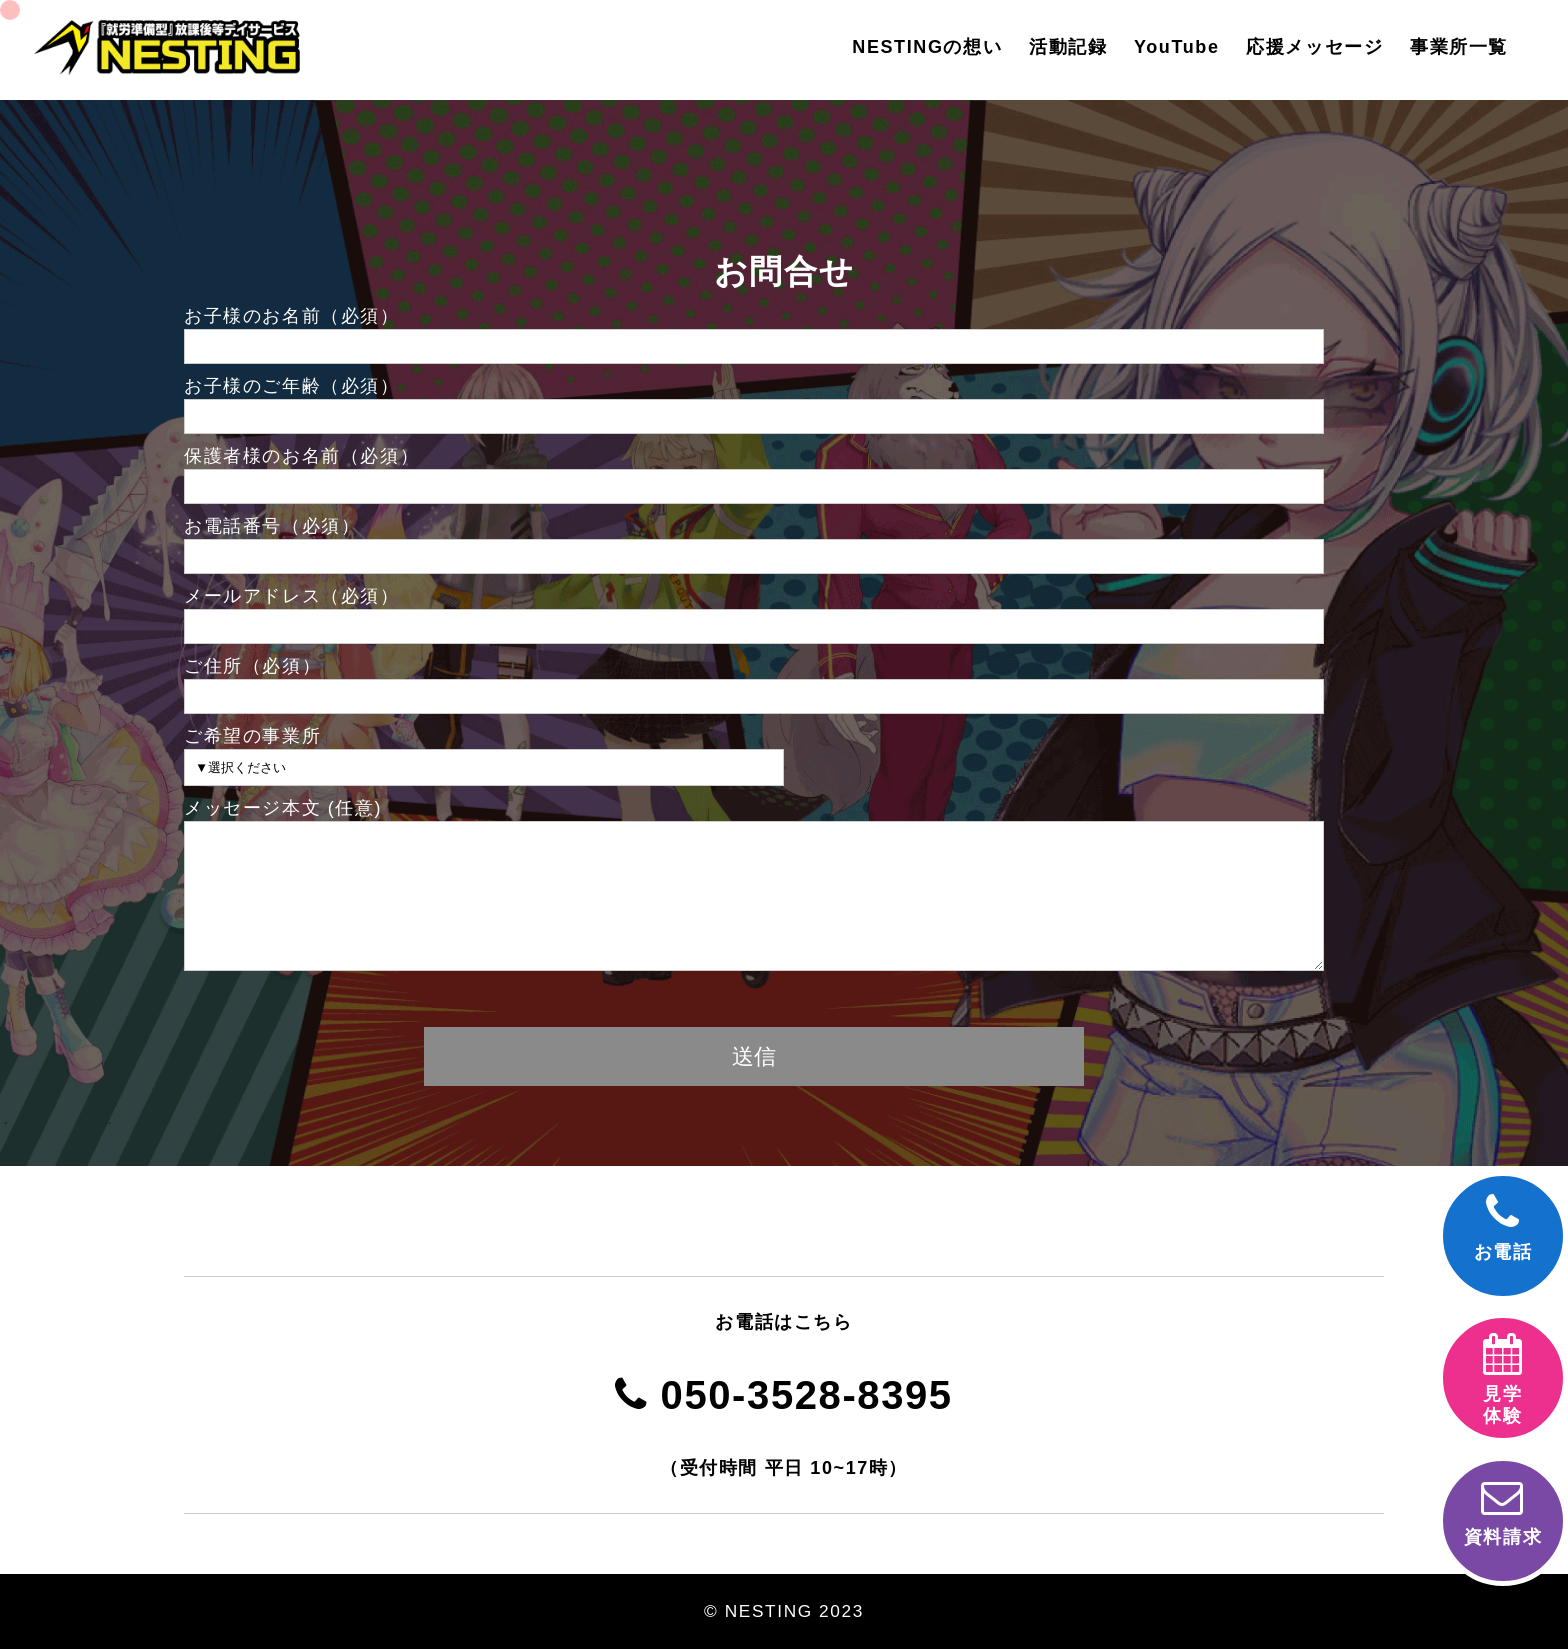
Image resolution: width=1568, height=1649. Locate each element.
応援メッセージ (1314, 47)
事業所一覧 (1459, 47)
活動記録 (1068, 47)
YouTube (1177, 47)
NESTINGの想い (927, 47)
